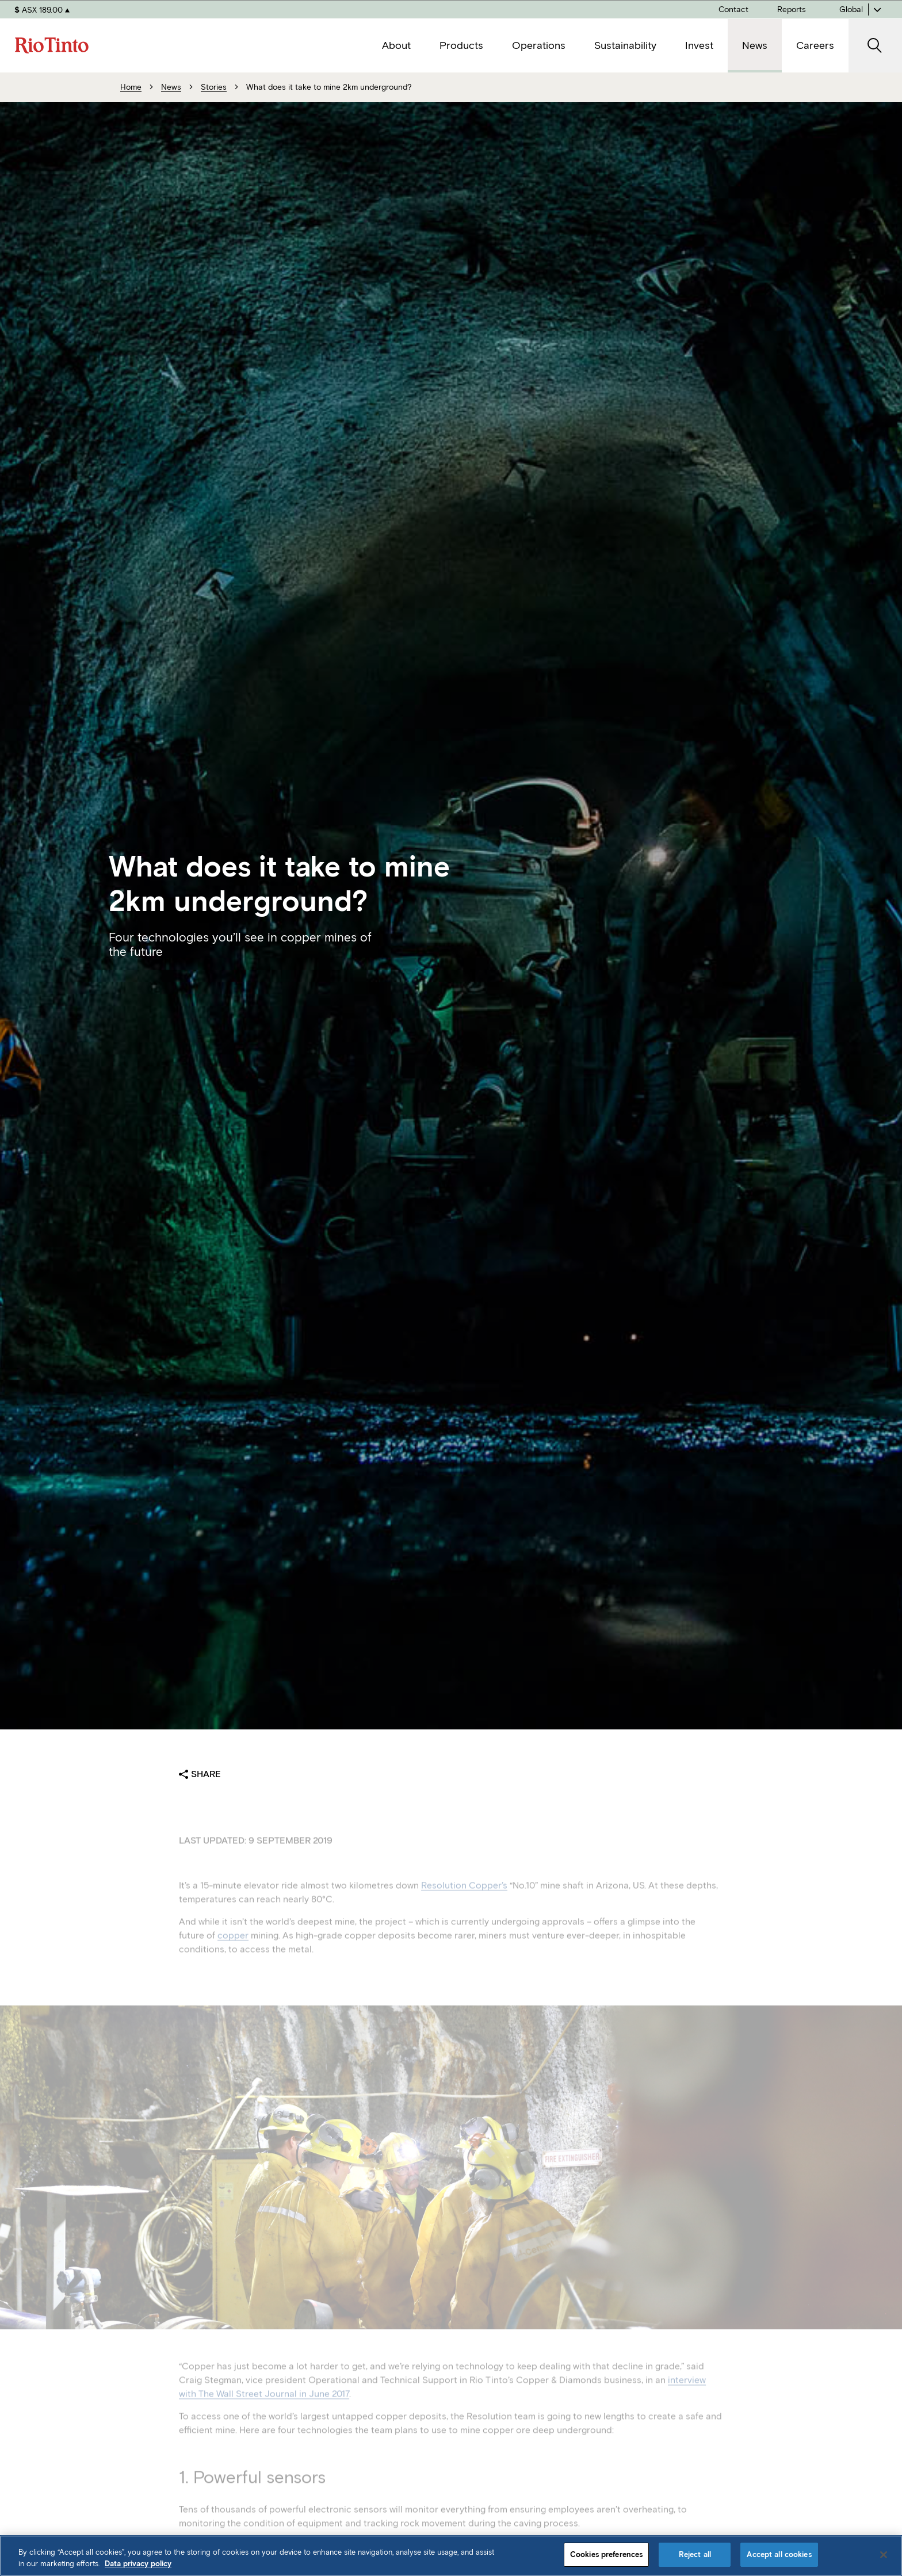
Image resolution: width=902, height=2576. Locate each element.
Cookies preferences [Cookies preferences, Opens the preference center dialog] (606, 2554)
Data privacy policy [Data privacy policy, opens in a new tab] (138, 2563)
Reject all (695, 2554)
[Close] (883, 2554)
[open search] (875, 45)
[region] (451, 2555)
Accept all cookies (779, 2554)
